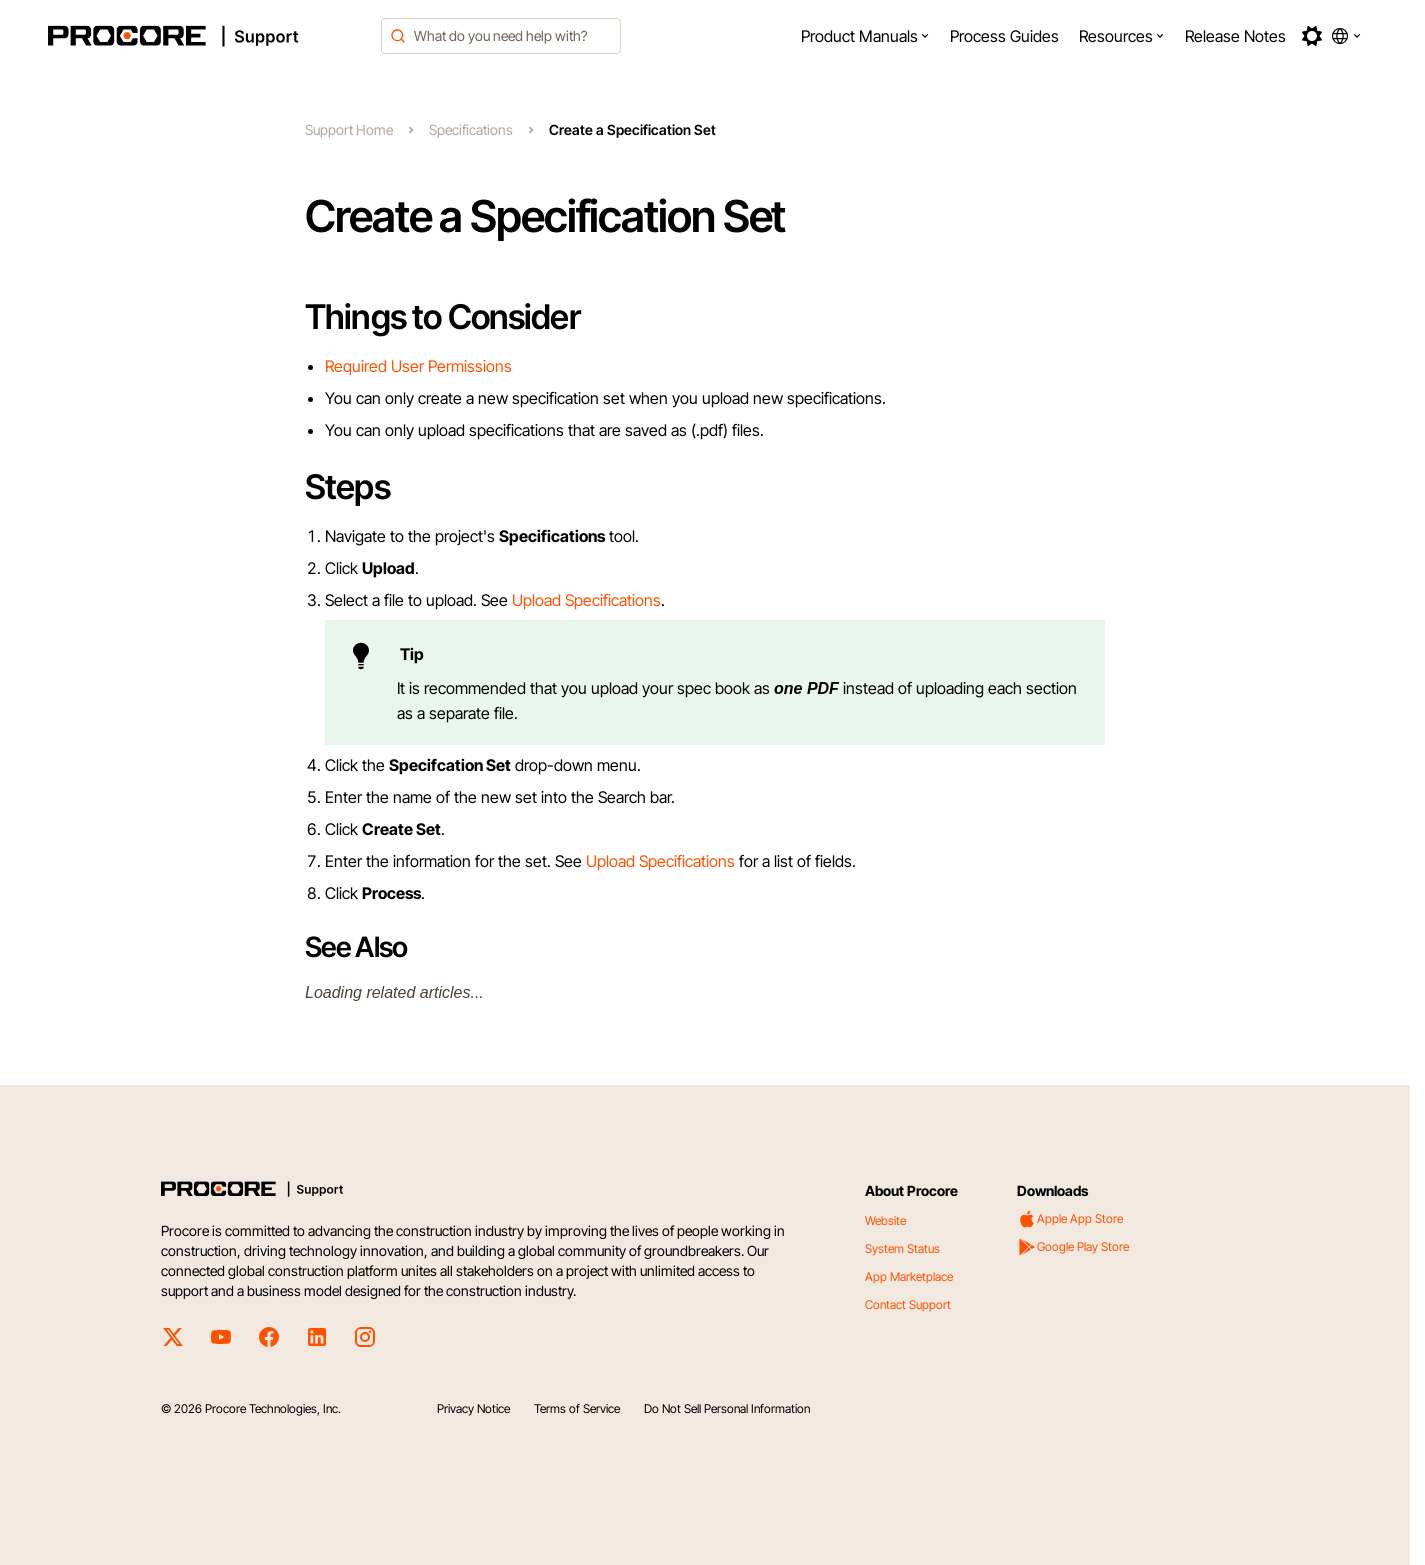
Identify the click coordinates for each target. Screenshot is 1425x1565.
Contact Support (908, 1304)
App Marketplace (909, 1276)
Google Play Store (1073, 1247)
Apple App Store (1070, 1219)
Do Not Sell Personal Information (727, 1408)
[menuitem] (865, 36)
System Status (902, 1248)
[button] (865, 36)
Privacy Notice (473, 1408)
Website (885, 1220)
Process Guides (1004, 36)
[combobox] (501, 36)
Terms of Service (577, 1408)
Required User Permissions (418, 366)
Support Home (349, 129)
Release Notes (1235, 36)
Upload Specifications (586, 600)
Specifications (471, 129)
